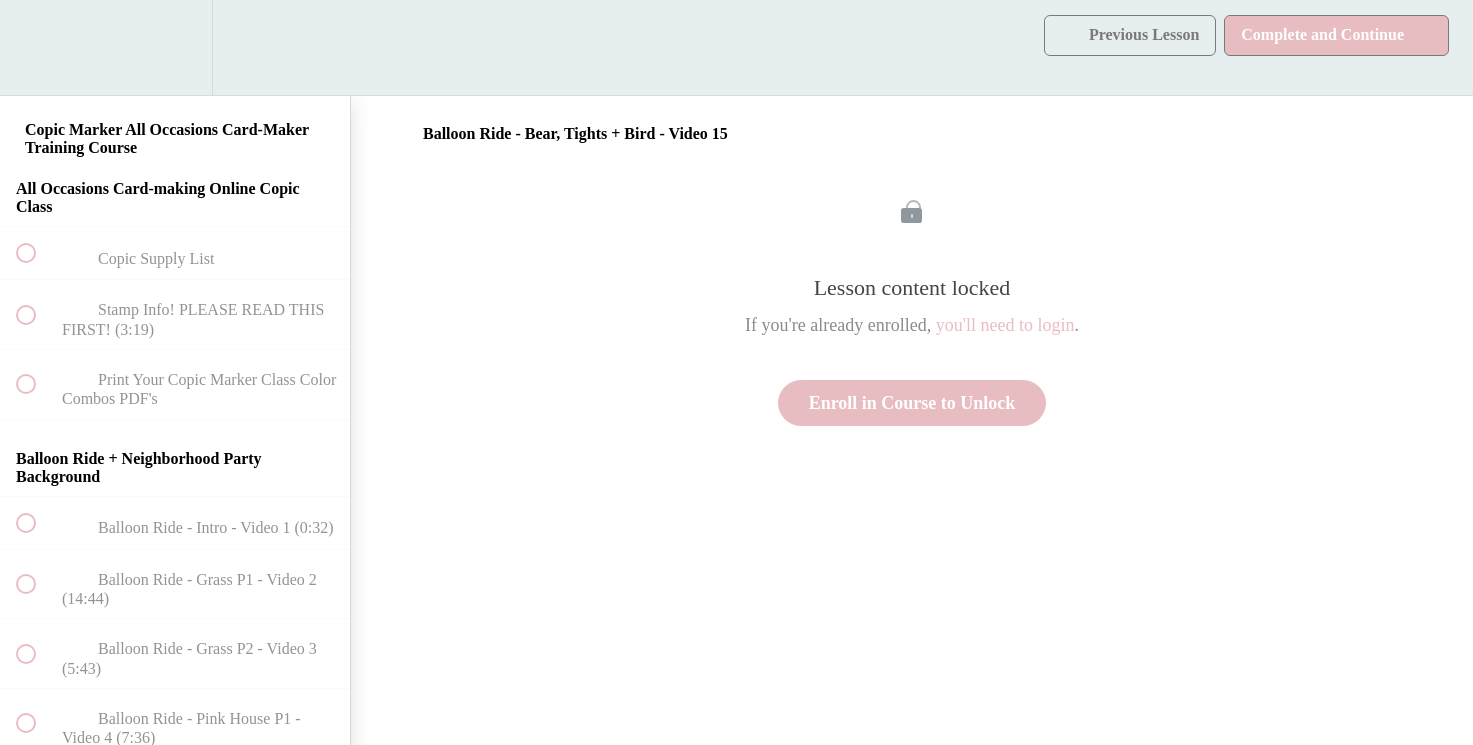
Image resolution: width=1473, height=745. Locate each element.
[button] (37, 47)
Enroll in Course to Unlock (912, 403)
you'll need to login (1005, 325)
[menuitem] (175, 47)
